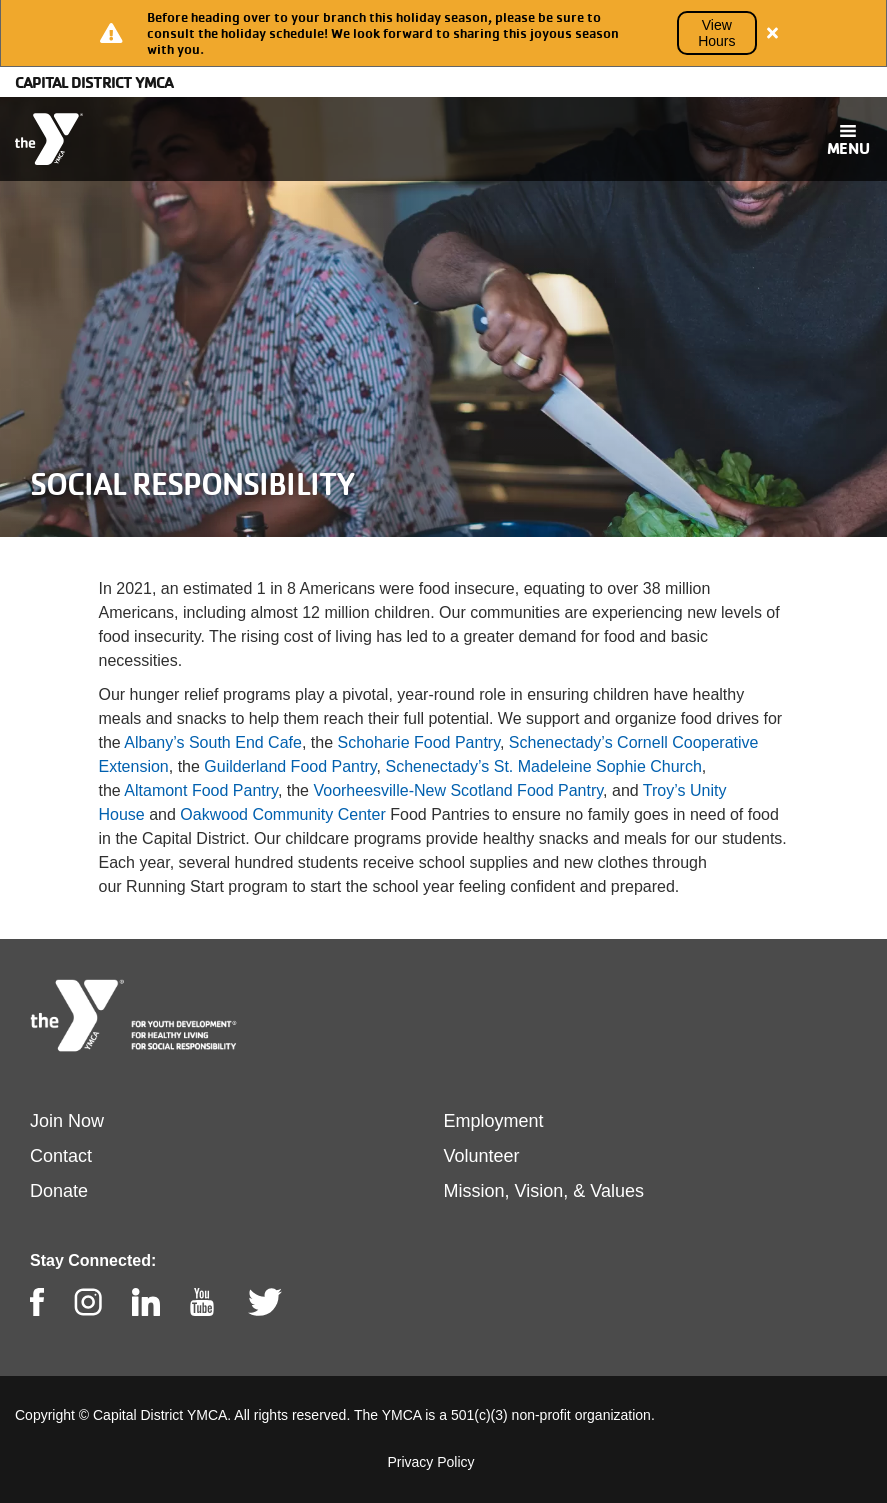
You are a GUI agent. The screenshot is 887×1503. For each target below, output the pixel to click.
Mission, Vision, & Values (544, 1191)
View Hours (716, 33)
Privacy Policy (430, 1462)
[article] (443, 33)
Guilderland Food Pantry (290, 766)
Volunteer (482, 1156)
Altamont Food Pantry (201, 790)
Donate (59, 1191)
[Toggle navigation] (848, 139)
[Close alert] (773, 33)
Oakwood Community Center (282, 814)
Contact (61, 1156)
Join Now (67, 1121)
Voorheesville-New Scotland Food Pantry (458, 790)
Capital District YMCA (94, 82)
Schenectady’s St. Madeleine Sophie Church (543, 766)
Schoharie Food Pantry (419, 742)
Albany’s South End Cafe (213, 742)
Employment (494, 1121)
